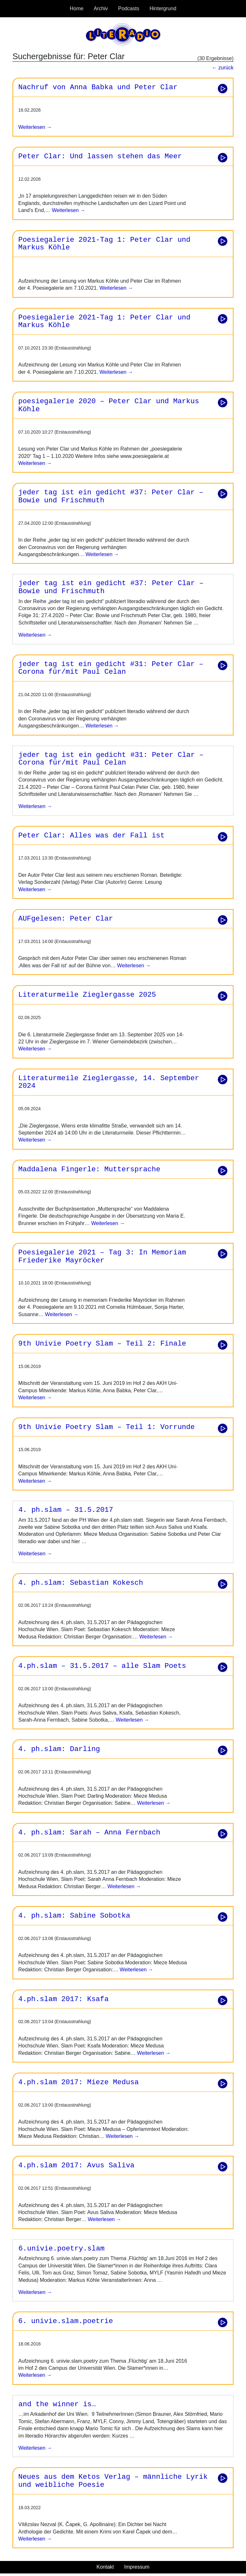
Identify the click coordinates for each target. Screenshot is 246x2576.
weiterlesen (32, 635)
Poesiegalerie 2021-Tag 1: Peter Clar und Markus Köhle (104, 244)
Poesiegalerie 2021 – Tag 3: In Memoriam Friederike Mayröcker (102, 1256)
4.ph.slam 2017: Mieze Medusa (78, 2082)
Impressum (137, 2567)
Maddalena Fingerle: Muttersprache (89, 1169)
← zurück (223, 67)
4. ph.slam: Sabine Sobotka (74, 1916)
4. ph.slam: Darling (59, 1749)
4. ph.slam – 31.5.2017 (66, 1510)
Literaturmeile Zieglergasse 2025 (87, 995)
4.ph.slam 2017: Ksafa (63, 1999)
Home (77, 8)
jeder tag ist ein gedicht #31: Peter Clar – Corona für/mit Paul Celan (110, 668)
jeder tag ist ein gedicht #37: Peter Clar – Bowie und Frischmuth (110, 496)
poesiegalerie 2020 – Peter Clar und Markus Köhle (108, 405)
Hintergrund (163, 8)
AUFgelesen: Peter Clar (65, 919)
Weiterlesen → (35, 127)
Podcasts (128, 8)
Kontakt (105, 2567)
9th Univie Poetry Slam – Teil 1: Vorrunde (106, 1427)
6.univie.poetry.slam (62, 2248)
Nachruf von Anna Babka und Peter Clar (97, 87)
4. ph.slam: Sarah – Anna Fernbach (89, 1832)
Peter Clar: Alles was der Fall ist (91, 835)
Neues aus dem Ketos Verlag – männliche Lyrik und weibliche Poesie (113, 2481)
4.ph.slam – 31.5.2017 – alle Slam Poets (102, 1666)
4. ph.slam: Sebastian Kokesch (80, 1583)
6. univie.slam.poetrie (65, 2321)
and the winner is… (57, 2404)
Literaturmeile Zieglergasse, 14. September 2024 (108, 1082)
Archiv (101, 8)
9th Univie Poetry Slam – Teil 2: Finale (102, 1343)
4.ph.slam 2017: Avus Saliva (76, 2165)
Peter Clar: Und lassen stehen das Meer (100, 156)
